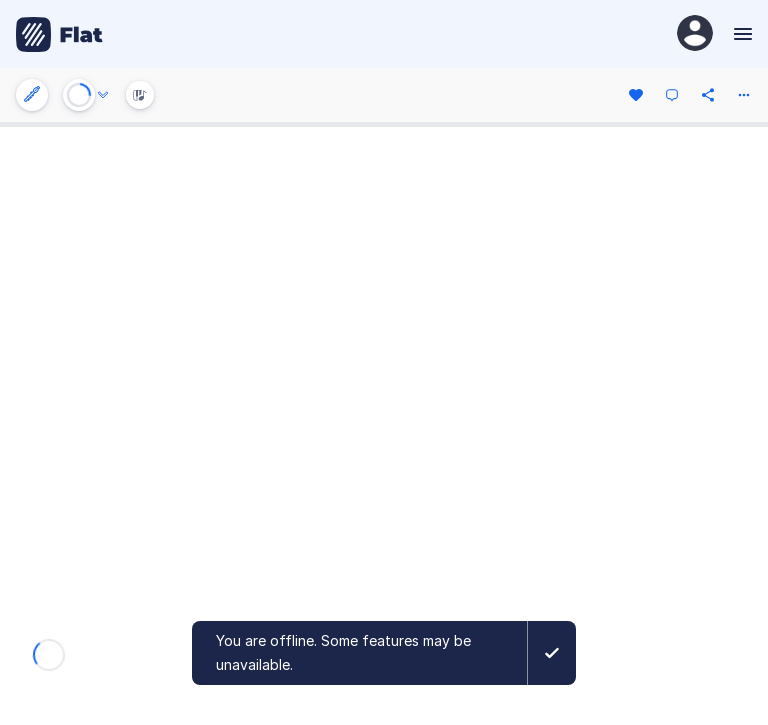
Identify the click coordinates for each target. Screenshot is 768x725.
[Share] (708, 95)
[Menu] (740, 34)
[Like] (636, 95)
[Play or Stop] (79, 95)
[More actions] (744, 95)
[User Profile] (695, 34)
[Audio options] (103, 95)
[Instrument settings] (32, 95)
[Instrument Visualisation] (140, 95)
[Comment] (672, 95)
